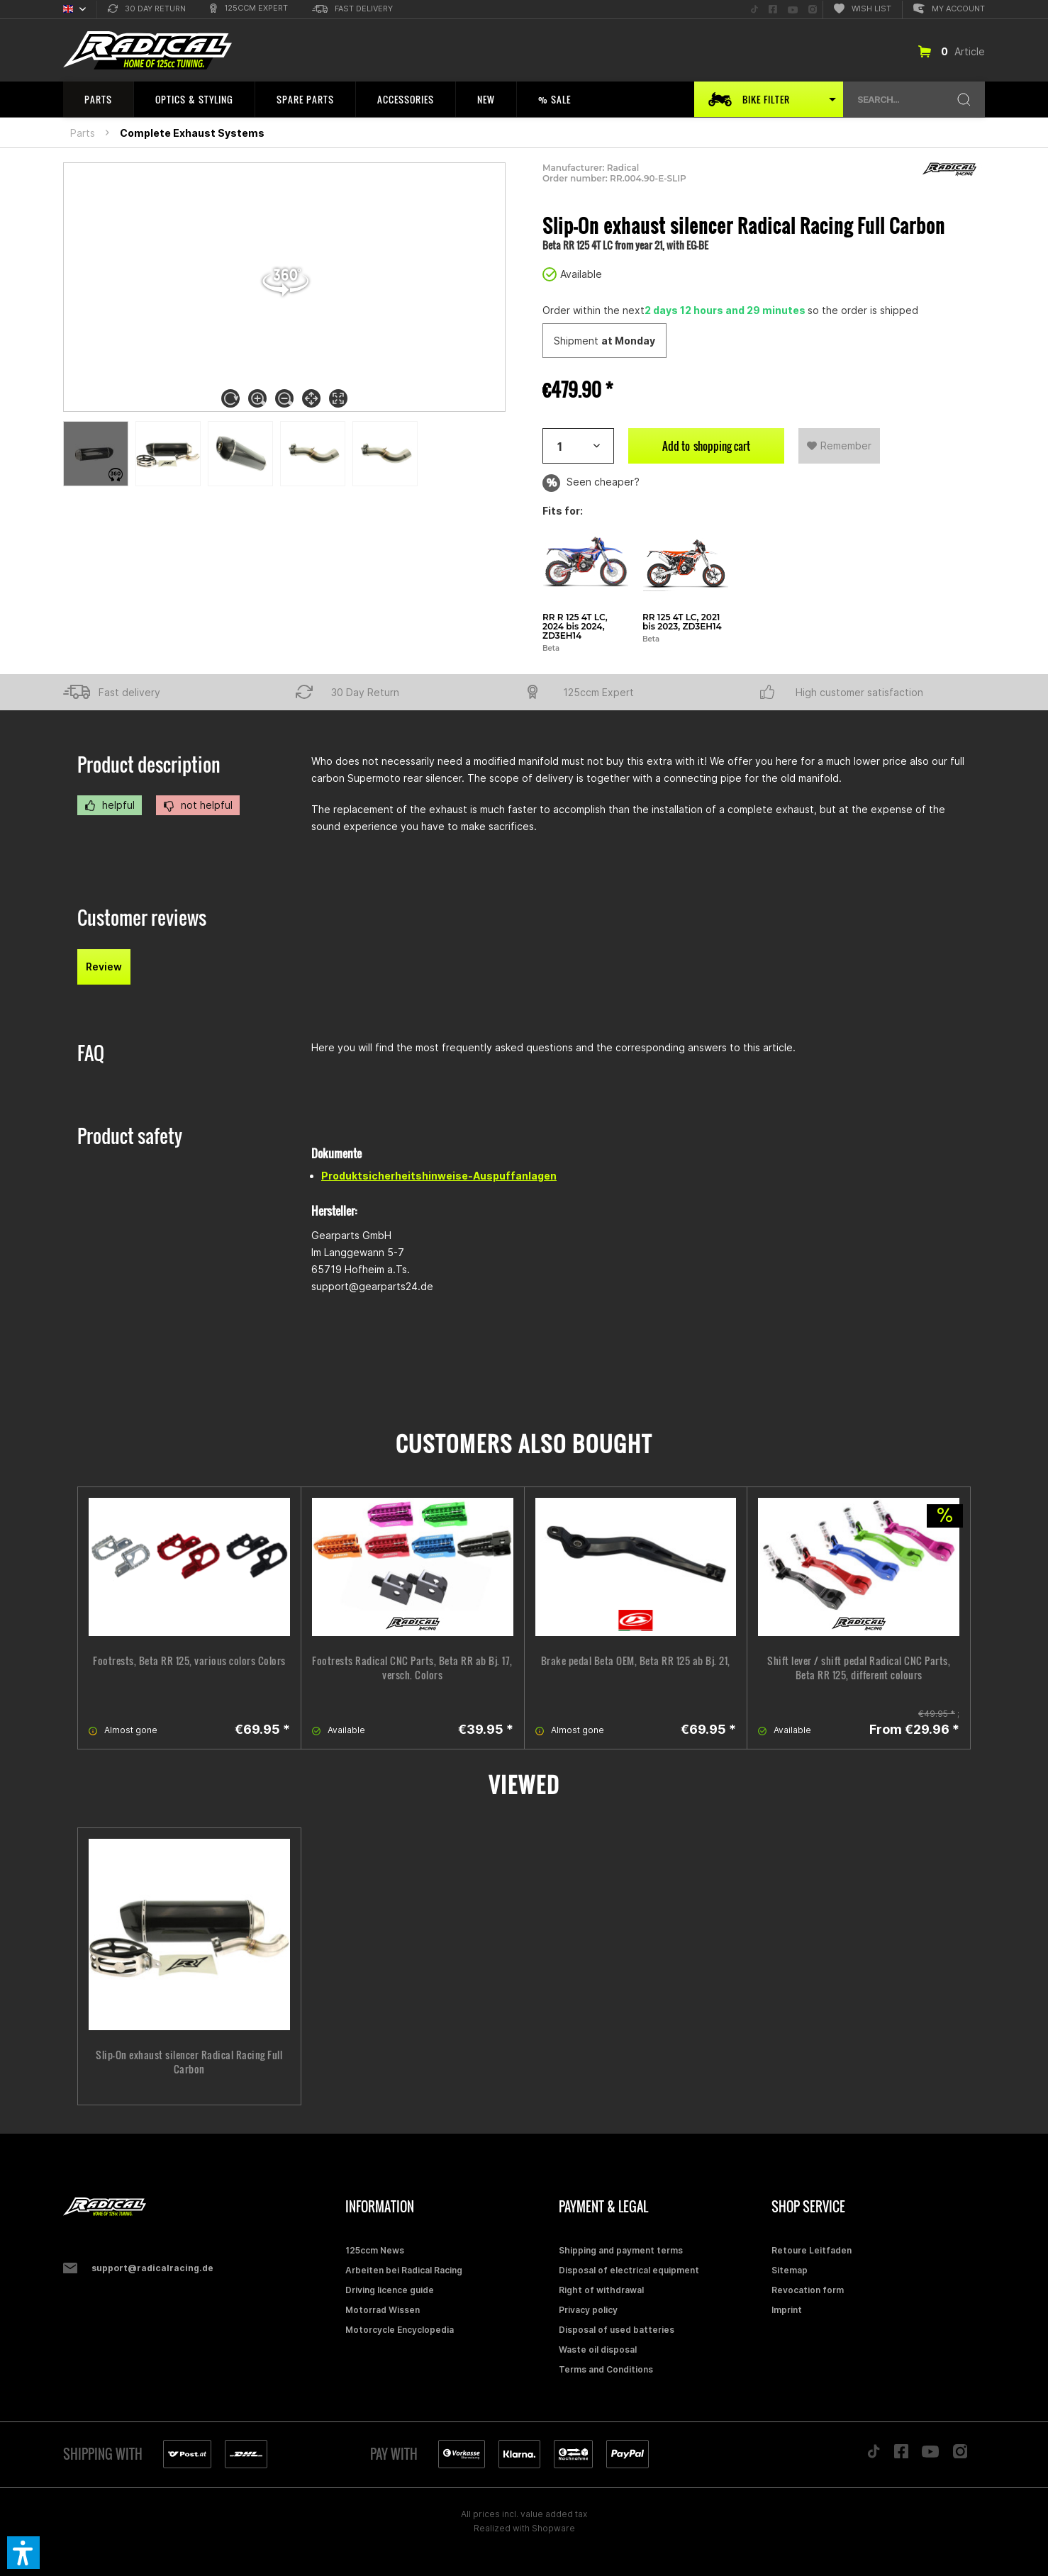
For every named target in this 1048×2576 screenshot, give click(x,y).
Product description (149, 764)
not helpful (198, 805)
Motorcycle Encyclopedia (399, 2329)
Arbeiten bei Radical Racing (403, 2270)
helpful (109, 805)
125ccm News (374, 2250)
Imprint (786, 2310)
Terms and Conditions (606, 2369)
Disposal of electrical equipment (629, 2270)
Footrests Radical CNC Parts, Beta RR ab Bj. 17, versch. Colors (412, 1668)
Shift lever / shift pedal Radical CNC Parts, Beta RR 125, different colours (858, 1668)
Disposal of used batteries (616, 2329)
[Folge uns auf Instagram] (812, 9)
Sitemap (789, 2270)
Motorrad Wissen (382, 2310)
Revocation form (807, 2290)
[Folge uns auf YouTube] (792, 9)
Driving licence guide (389, 2290)
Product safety (129, 1136)
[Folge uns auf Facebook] (773, 9)
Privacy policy (588, 2310)
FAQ (90, 1053)
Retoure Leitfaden (811, 2250)
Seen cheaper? (591, 483)
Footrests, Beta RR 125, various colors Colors (189, 1661)
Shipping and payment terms (621, 2250)
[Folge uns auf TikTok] (754, 9)
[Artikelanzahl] (578, 446)
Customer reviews (141, 917)
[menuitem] (146, 9)
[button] (23, 2552)
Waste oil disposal (598, 2349)
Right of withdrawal (601, 2290)
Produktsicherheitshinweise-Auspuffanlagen (439, 1176)
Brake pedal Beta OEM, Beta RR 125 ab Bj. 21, (635, 1661)
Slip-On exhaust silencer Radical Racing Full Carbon (189, 2062)
